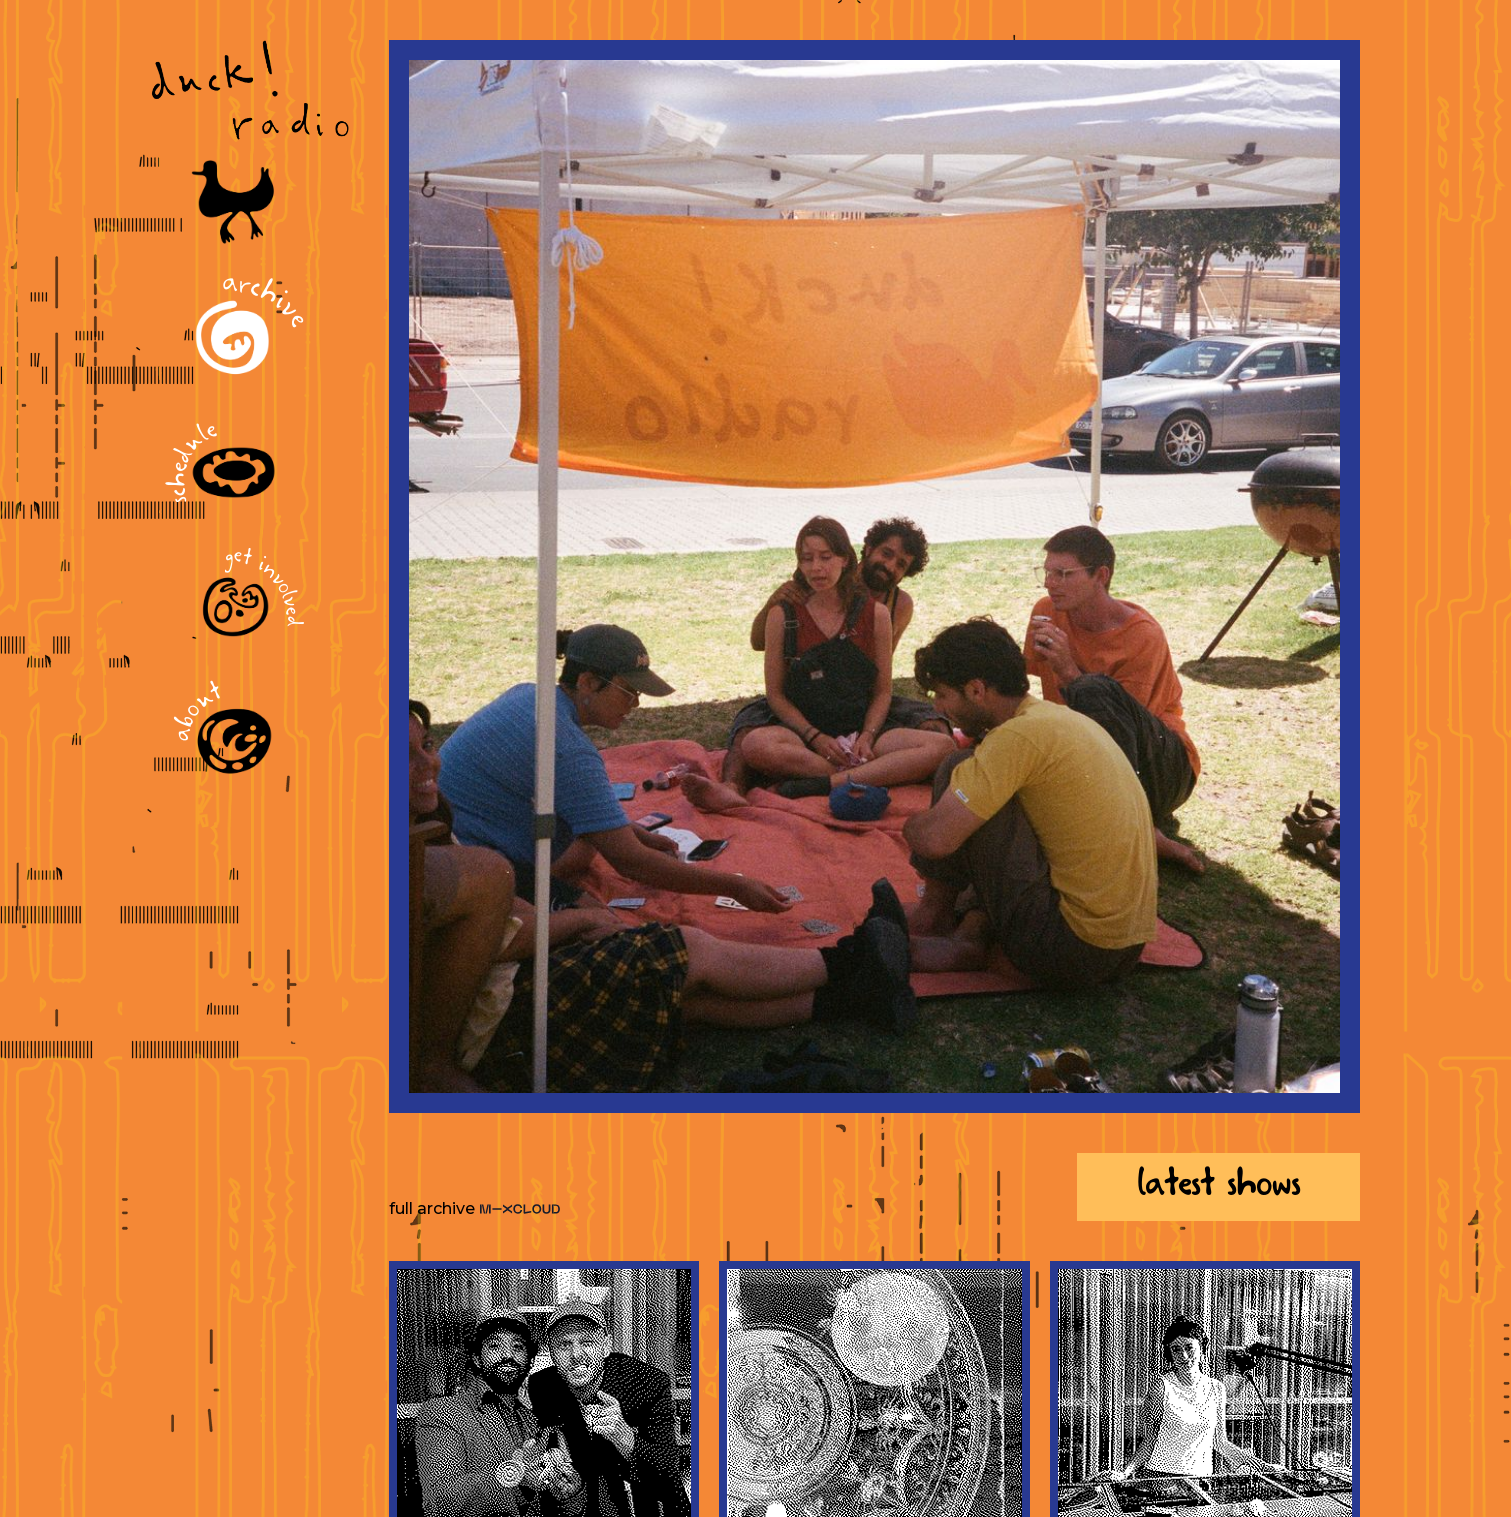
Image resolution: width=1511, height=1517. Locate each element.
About (199, 712)
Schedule (194, 462)
